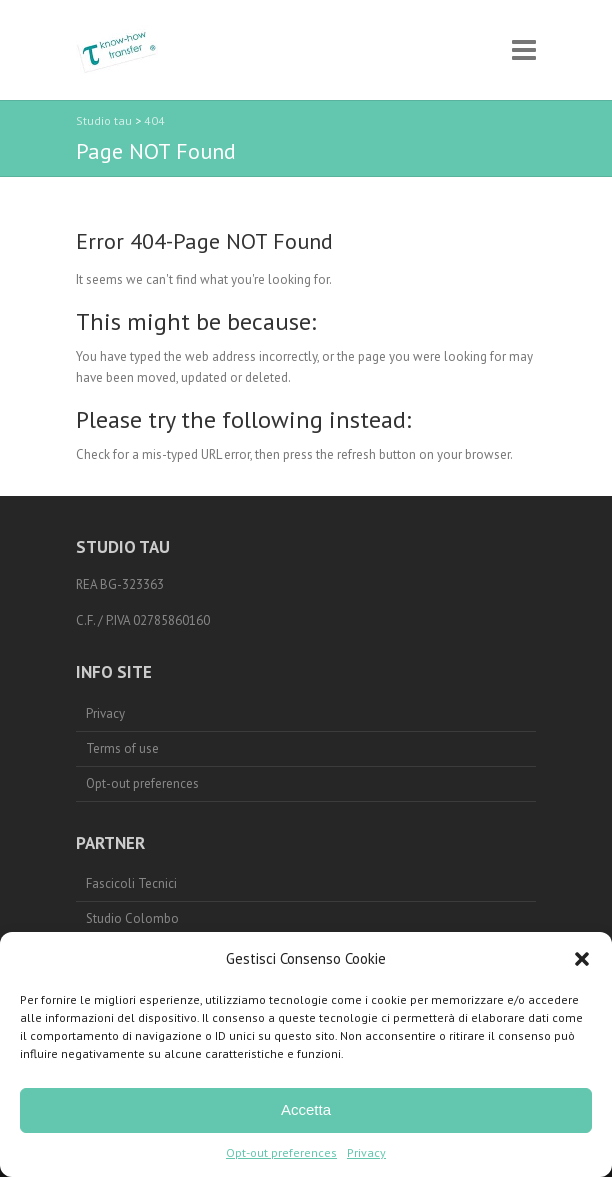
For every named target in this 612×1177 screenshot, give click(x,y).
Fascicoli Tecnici (131, 883)
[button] (582, 959)
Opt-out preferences (281, 1152)
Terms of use (122, 748)
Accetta (306, 1109)
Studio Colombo (132, 918)
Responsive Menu (524, 50)
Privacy (366, 1152)
